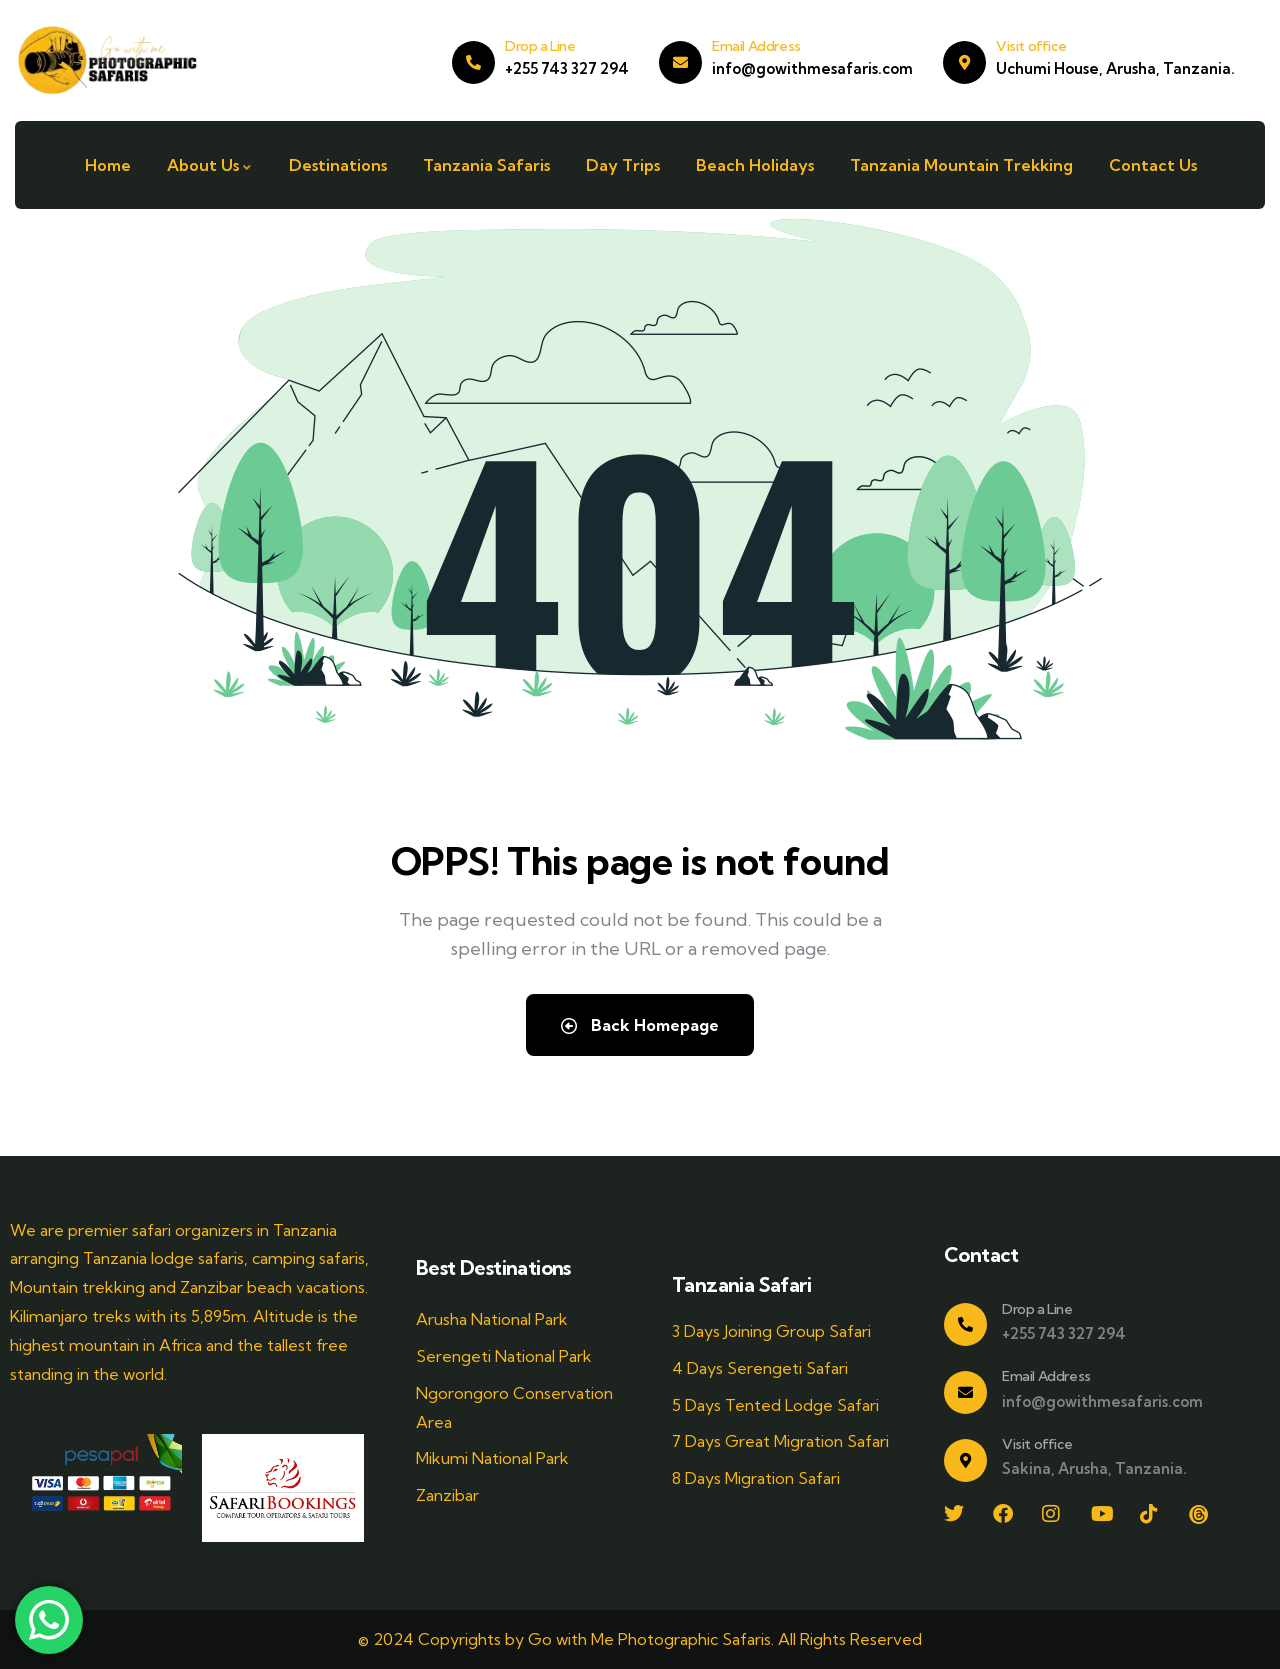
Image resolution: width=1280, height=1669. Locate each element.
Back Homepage (640, 1025)
